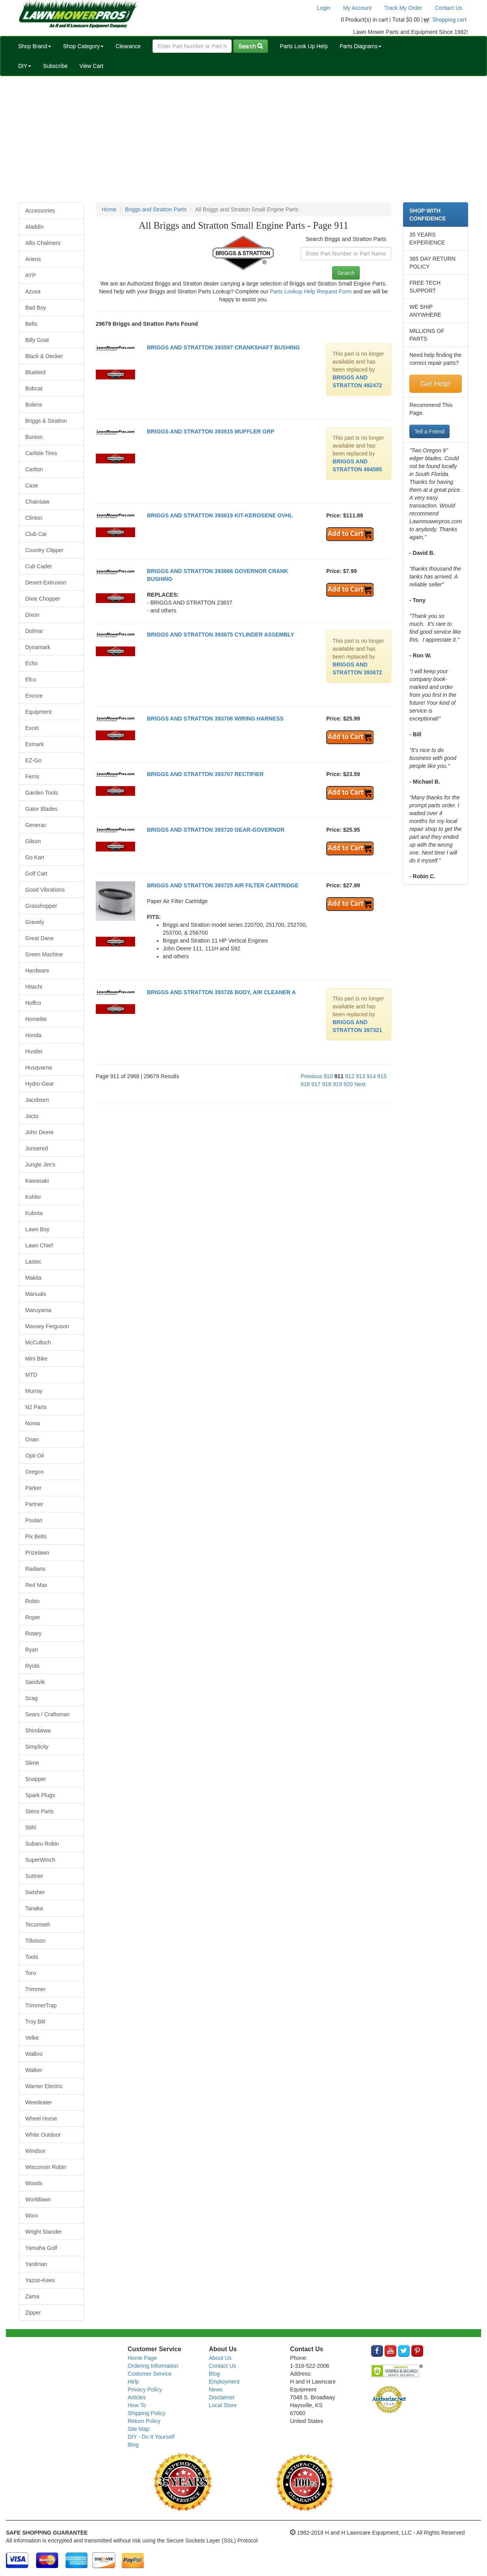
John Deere (39, 1132)
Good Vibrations (45, 890)
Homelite (36, 1019)
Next (360, 1084)
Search (250, 46)
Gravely (34, 922)
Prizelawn (37, 1552)
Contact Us (448, 8)
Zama (32, 2296)
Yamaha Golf (41, 2248)
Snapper (35, 1779)
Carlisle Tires (41, 453)
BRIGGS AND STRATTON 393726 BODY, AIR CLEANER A (221, 992)
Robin (32, 1601)
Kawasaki (37, 1181)
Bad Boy (35, 307)
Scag (31, 1698)
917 (315, 1084)
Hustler (34, 1051)
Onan (32, 1439)
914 (370, 1076)
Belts (31, 324)
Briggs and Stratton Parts (155, 209)
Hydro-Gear (39, 1084)
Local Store (223, 2405)
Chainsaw (37, 501)
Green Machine (44, 954)
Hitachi (33, 987)
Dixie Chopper (42, 598)
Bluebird (35, 372)
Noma (32, 1423)
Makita (33, 1278)
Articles (137, 2397)
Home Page (142, 2358)
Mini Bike (36, 1358)
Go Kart (34, 857)
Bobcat (34, 388)
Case (31, 485)
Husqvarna (38, 1067)
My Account (357, 8)
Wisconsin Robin (45, 2167)
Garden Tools (41, 793)
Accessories (40, 210)
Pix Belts (35, 1536)
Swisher (35, 1892)
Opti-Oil (34, 1455)
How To (137, 2405)
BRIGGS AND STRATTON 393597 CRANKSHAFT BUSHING (223, 347)
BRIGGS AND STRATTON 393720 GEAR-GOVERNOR (215, 830)
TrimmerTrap (41, 2005)
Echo (31, 663)
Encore (34, 696)
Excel (32, 728)
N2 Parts (35, 1407)
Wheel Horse (41, 2118)
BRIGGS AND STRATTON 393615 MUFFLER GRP (210, 431)
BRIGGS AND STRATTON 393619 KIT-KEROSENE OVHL (220, 515)
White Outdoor (43, 2135)
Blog (133, 2445)
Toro (30, 1973)
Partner (34, 1504)
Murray (34, 1391)
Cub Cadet (38, 566)
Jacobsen (37, 1100)
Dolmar (34, 631)
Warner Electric (44, 2086)
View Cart (91, 66)
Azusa (33, 291)
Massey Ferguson (47, 1326)
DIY (24, 66)
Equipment (38, 712)
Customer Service (149, 2374)
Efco (30, 679)
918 (326, 1084)
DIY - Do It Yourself (151, 2437)
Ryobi (32, 1666)
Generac (35, 825)
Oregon (34, 1472)
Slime (32, 1763)
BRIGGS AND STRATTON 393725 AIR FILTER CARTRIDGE (223, 885)
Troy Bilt (35, 2021)
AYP (30, 275)
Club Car (36, 534)
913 (360, 1076)
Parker (33, 1488)
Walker (33, 2070)
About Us (220, 2358)
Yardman (36, 2264)
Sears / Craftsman (47, 1714)
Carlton (34, 469)
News (216, 2389)
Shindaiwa (38, 1730)
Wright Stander (43, 2232)
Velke (32, 2038)
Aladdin (34, 227)
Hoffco (33, 1003)
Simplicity (36, 1746)
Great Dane (39, 938)
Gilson (33, 841)
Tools (31, 1957)
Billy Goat (37, 340)
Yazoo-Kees (40, 2280)
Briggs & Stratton (46, 421)
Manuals (35, 1294)
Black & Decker (44, 356)
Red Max (36, 1585)
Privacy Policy (145, 2389)
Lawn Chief (39, 1245)
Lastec (33, 1261)
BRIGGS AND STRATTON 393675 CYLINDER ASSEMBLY (220, 634)
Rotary (33, 1633)
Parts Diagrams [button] (360, 46)
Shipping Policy (146, 2413)
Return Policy (144, 2421)
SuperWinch (40, 1860)
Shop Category (83, 46)
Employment (224, 2381)
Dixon (32, 615)
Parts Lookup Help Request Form (311, 291)
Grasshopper (41, 906)
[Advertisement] (243, 139)
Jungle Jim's (40, 1164)
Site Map (138, 2429)
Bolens (33, 404)
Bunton (34, 437)
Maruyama (38, 1310)
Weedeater (38, 2102)
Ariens (33, 259)
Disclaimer (221, 2397)
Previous (311, 1076)
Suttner (34, 1876)
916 (305, 1084)
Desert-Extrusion (45, 582)
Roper (32, 1617)
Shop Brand (34, 46)
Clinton (34, 518)
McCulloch (38, 1342)
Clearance (128, 46)
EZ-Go (33, 760)
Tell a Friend (429, 431)
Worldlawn (38, 2199)
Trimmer (35, 1989)
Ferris (32, 776)
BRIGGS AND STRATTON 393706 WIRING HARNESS (215, 718)
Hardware (37, 970)
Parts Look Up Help (303, 46)
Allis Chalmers (42, 243)
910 (328, 1076)
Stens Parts (39, 1811)
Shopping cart (450, 20)
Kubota (34, 1213)
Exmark (34, 744)
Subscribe (55, 66)
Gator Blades (41, 809)
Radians (35, 1569)
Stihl (30, 1827)
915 (382, 1076)
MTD (31, 1375)
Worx (31, 2215)
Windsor (35, 2151)
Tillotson (35, 1941)
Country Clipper (44, 550)
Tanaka (34, 1908)
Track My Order (403, 8)
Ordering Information (153, 2366)
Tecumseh (37, 1924)
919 (337, 1084)
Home (109, 209)
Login (323, 8)
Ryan (31, 1649)
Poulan (34, 1520)
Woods (33, 2183)
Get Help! (435, 384)
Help (133, 2381)
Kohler (33, 1197)
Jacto (31, 1116)
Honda (33, 1035)
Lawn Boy (37, 1229)
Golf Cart (36, 873)
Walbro (34, 2054)
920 (348, 1084)
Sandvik (35, 1682)
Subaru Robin (42, 1844)
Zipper (33, 2312)
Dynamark (37, 647)
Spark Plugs (40, 1795)
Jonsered (36, 1148)
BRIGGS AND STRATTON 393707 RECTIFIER (205, 774)
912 (349, 1076)
